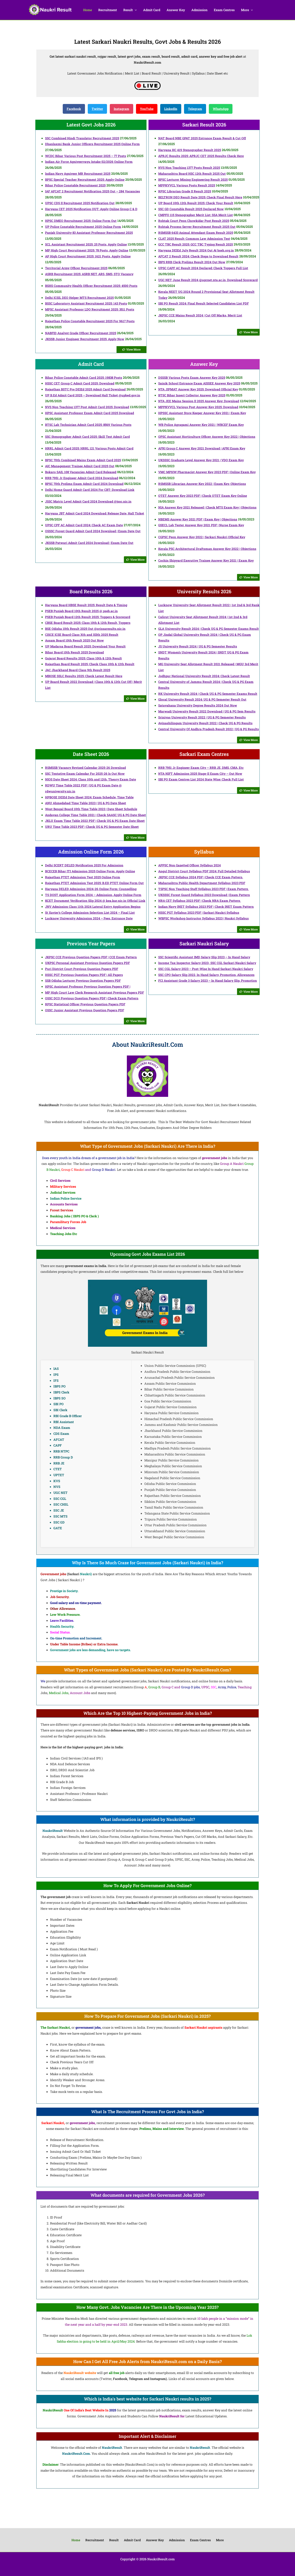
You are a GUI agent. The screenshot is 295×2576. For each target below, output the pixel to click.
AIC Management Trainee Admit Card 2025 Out (80, 478)
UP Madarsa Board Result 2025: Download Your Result (85, 652)
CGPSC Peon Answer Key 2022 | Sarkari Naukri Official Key (202, 543)
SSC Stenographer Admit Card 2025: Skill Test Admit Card (88, 448)
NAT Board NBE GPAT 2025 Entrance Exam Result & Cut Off (202, 138)
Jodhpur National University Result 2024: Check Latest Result (204, 688)
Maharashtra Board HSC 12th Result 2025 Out (192, 174)
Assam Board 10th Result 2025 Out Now (74, 646)
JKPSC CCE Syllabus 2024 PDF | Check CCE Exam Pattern (201, 901)
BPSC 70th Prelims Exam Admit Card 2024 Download (84, 496)
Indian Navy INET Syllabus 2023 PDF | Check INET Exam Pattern (206, 930)
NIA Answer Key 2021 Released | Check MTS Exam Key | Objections (208, 513)
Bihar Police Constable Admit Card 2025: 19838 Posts (84, 383)
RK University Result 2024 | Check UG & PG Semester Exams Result (208, 705)
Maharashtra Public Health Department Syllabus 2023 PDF (202, 907)
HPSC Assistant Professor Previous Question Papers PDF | (88, 1010)
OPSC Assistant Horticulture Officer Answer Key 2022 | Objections (207, 442)
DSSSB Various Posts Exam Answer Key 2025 (192, 383)
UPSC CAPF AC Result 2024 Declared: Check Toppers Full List (203, 274)
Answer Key (154, 2540)
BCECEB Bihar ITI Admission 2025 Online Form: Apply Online (90, 895)
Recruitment (99, 2540)
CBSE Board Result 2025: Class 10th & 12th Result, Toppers (88, 629)
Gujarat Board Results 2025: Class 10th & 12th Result (83, 664)
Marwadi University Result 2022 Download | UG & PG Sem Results (207, 723)
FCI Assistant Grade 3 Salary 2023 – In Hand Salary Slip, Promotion (208, 1004)
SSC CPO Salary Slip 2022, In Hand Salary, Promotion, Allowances (207, 998)
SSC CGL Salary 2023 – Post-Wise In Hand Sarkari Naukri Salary (206, 992)
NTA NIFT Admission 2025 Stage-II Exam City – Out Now (201, 791)
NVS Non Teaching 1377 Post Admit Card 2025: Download (88, 413)
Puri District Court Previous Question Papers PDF (82, 992)
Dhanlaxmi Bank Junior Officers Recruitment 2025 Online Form (92, 144)
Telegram (195, 109)
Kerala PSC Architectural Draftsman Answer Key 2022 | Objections (207, 555)
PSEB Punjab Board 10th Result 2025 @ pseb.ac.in (81, 617)
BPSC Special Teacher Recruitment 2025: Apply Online (85, 179)
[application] (135, 10)
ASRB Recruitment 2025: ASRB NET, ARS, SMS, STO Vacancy (91, 280)
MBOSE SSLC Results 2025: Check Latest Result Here (84, 682)
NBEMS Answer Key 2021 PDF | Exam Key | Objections (198, 525)
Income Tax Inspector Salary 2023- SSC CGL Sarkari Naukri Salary (208, 987)
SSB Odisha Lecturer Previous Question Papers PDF (83, 1004)
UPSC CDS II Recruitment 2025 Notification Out (80, 203)
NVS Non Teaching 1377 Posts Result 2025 (190, 168)
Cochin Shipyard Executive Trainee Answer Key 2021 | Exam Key (206, 566)
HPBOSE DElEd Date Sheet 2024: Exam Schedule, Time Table (89, 815)
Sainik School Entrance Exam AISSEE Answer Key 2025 (200, 389)
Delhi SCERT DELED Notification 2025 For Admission (84, 889)
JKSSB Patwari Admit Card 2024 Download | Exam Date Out (89, 555)
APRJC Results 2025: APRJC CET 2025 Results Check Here (201, 156)
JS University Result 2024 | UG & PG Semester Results (198, 658)
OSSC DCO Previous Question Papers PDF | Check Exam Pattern (92, 1022)
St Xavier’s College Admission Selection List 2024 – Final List (90, 936)
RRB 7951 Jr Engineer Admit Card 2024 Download (82, 490)
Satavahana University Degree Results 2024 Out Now (198, 717)
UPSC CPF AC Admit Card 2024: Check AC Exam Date (84, 537)
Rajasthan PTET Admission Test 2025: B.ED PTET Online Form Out (94, 907)
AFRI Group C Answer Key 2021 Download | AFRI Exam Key (202, 454)
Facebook (73, 109)
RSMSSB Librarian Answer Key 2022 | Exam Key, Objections (203, 490)
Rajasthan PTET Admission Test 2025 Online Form (83, 901)
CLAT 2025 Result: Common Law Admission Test (194, 244)
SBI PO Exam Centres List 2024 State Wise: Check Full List (201, 797)
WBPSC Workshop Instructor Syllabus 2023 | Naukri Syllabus (204, 942)
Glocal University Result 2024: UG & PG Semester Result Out (203, 711)
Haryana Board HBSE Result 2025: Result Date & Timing (86, 611)
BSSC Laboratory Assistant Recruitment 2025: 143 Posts (86, 309)
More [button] (213, 2540)
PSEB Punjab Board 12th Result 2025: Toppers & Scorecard (88, 623)
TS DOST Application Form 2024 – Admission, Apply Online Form (94, 918)
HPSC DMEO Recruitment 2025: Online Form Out (81, 221)
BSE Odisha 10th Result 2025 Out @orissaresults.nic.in (85, 635)
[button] (130, 10)
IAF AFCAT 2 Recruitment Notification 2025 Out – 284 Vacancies (93, 191)
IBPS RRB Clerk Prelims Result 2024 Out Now (192, 268)
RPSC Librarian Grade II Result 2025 (185, 191)
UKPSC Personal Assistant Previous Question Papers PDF (88, 987)
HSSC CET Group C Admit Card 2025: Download (80, 389)
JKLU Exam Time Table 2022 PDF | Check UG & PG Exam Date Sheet (95, 844)
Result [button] (116, 2540)
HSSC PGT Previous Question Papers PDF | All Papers (84, 998)
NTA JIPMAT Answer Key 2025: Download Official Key (199, 395)
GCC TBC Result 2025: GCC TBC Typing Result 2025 (196, 250)
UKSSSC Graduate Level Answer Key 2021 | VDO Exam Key (202, 466)
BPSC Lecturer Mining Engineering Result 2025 (193, 179)
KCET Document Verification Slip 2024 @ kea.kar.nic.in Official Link (95, 924)
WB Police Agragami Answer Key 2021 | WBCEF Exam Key (202, 431)
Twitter (97, 109)
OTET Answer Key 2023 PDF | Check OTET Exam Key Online (203, 501)
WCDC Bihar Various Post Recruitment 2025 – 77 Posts (86, 156)
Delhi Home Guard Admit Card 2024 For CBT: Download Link (90, 501)
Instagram (121, 109)
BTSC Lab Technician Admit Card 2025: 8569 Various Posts (89, 437)
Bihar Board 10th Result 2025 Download (74, 658)
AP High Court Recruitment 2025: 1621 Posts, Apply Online (88, 262)
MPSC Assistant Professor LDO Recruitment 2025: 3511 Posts (90, 315)
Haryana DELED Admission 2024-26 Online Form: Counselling (91, 913)
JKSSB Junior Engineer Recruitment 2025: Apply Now (85, 345)
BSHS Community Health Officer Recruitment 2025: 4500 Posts (91, 292)
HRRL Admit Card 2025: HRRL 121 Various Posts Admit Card (89, 460)
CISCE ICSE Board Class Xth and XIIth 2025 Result (82, 640)
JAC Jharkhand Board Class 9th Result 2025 (77, 676)
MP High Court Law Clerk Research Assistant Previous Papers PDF (95, 1016)
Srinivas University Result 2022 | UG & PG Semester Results (202, 729)
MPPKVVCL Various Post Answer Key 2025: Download (199, 413)
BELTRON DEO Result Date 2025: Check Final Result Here (200, 197)
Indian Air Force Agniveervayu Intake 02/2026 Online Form (89, 162)
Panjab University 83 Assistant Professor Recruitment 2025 (89, 233)
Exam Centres (195, 2540)
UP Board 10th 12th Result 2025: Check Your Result (196, 209)
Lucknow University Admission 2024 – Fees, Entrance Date (89, 942)
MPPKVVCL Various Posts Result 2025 (187, 185)
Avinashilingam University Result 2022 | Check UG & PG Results (206, 735)
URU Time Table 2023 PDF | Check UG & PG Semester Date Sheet (92, 850)
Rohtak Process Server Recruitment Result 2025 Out (197, 233)
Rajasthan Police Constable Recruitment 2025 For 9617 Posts (90, 327)
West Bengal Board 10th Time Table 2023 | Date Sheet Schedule (91, 827)
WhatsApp (221, 109)
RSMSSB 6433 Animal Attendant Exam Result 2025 (196, 238)
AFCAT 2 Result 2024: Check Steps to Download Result (198, 262)
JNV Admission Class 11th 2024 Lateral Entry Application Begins (93, 930)
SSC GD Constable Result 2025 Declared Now (191, 215)
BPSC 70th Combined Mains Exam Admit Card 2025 (83, 472)
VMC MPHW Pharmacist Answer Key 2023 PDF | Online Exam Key (208, 478)
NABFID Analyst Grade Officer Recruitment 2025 (81, 339)
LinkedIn (170, 109)
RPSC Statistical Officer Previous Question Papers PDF (85, 1028)
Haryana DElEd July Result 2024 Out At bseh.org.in (196, 256)
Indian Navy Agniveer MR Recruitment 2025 (78, 174)
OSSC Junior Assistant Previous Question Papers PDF (85, 1034)
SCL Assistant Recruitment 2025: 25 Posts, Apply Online (87, 244)
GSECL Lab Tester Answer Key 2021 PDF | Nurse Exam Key (202, 531)
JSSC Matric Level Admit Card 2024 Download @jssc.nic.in (88, 513)
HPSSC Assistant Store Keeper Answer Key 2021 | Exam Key (203, 419)
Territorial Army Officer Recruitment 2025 (76, 274)
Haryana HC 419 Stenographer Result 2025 (190, 150)
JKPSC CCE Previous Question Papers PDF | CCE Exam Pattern (91, 981)
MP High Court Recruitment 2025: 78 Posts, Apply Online (87, 250)
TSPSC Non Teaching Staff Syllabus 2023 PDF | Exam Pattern (204, 913)
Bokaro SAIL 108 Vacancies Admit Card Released (81, 484)
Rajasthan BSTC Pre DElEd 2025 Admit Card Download (85, 395)
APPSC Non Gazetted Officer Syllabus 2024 (190, 889)
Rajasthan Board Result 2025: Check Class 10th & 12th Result (90, 670)
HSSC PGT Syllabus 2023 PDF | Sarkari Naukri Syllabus (199, 936)
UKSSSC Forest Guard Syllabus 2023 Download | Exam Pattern (205, 918)
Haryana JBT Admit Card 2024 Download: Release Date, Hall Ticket (95, 525)
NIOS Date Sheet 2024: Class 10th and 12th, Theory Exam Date (91, 797)
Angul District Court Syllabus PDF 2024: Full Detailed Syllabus (204, 895)
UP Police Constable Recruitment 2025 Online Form (83, 227)
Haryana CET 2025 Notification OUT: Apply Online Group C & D (92, 209)
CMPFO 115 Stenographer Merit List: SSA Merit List (196, 221)
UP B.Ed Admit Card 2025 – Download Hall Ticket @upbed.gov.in (93, 401)
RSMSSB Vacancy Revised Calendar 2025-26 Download (86, 785)
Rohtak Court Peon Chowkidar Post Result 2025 (193, 227)
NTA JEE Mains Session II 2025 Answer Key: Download (199, 407)
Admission (174, 2540)
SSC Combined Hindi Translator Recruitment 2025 (82, 138)
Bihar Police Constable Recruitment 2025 (75, 185)
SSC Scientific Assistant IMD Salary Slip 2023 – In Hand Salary (205, 981)
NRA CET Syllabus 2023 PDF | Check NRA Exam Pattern (200, 924)
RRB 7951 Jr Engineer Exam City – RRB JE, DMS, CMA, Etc (202, 785)
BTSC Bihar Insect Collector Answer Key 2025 (192, 401)
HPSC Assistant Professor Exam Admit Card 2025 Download (90, 425)
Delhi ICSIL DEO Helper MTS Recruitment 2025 (80, 303)
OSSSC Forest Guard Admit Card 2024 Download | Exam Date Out (93, 543)
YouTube (146, 109)
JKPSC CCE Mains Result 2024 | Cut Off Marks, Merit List (200, 321)
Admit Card (132, 2540)
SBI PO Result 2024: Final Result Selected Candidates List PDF (204, 309)
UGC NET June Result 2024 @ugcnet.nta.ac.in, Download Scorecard (208, 286)
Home (82, 2540)
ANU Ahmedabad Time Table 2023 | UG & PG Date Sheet (86, 821)
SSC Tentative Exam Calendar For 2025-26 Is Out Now (85, 791)
